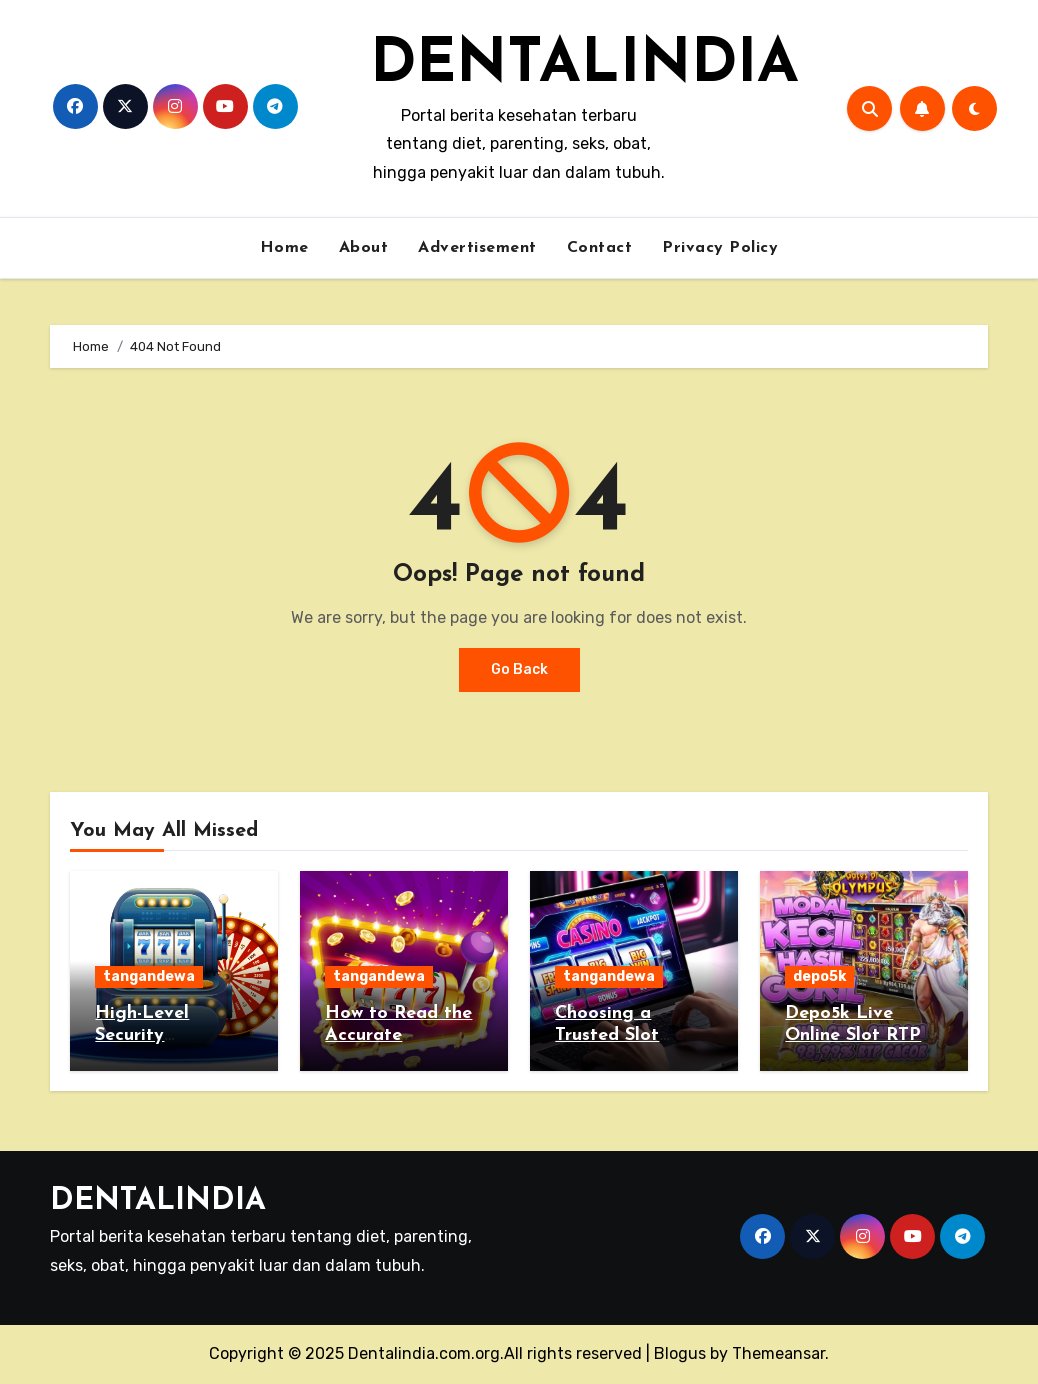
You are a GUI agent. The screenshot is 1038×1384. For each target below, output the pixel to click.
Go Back (519, 669)
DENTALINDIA (584, 66)
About (364, 248)
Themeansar (778, 1353)
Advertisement (477, 248)
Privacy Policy (720, 248)
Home (284, 248)
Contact (600, 248)
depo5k (819, 976)
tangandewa (149, 976)
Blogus (680, 1353)
